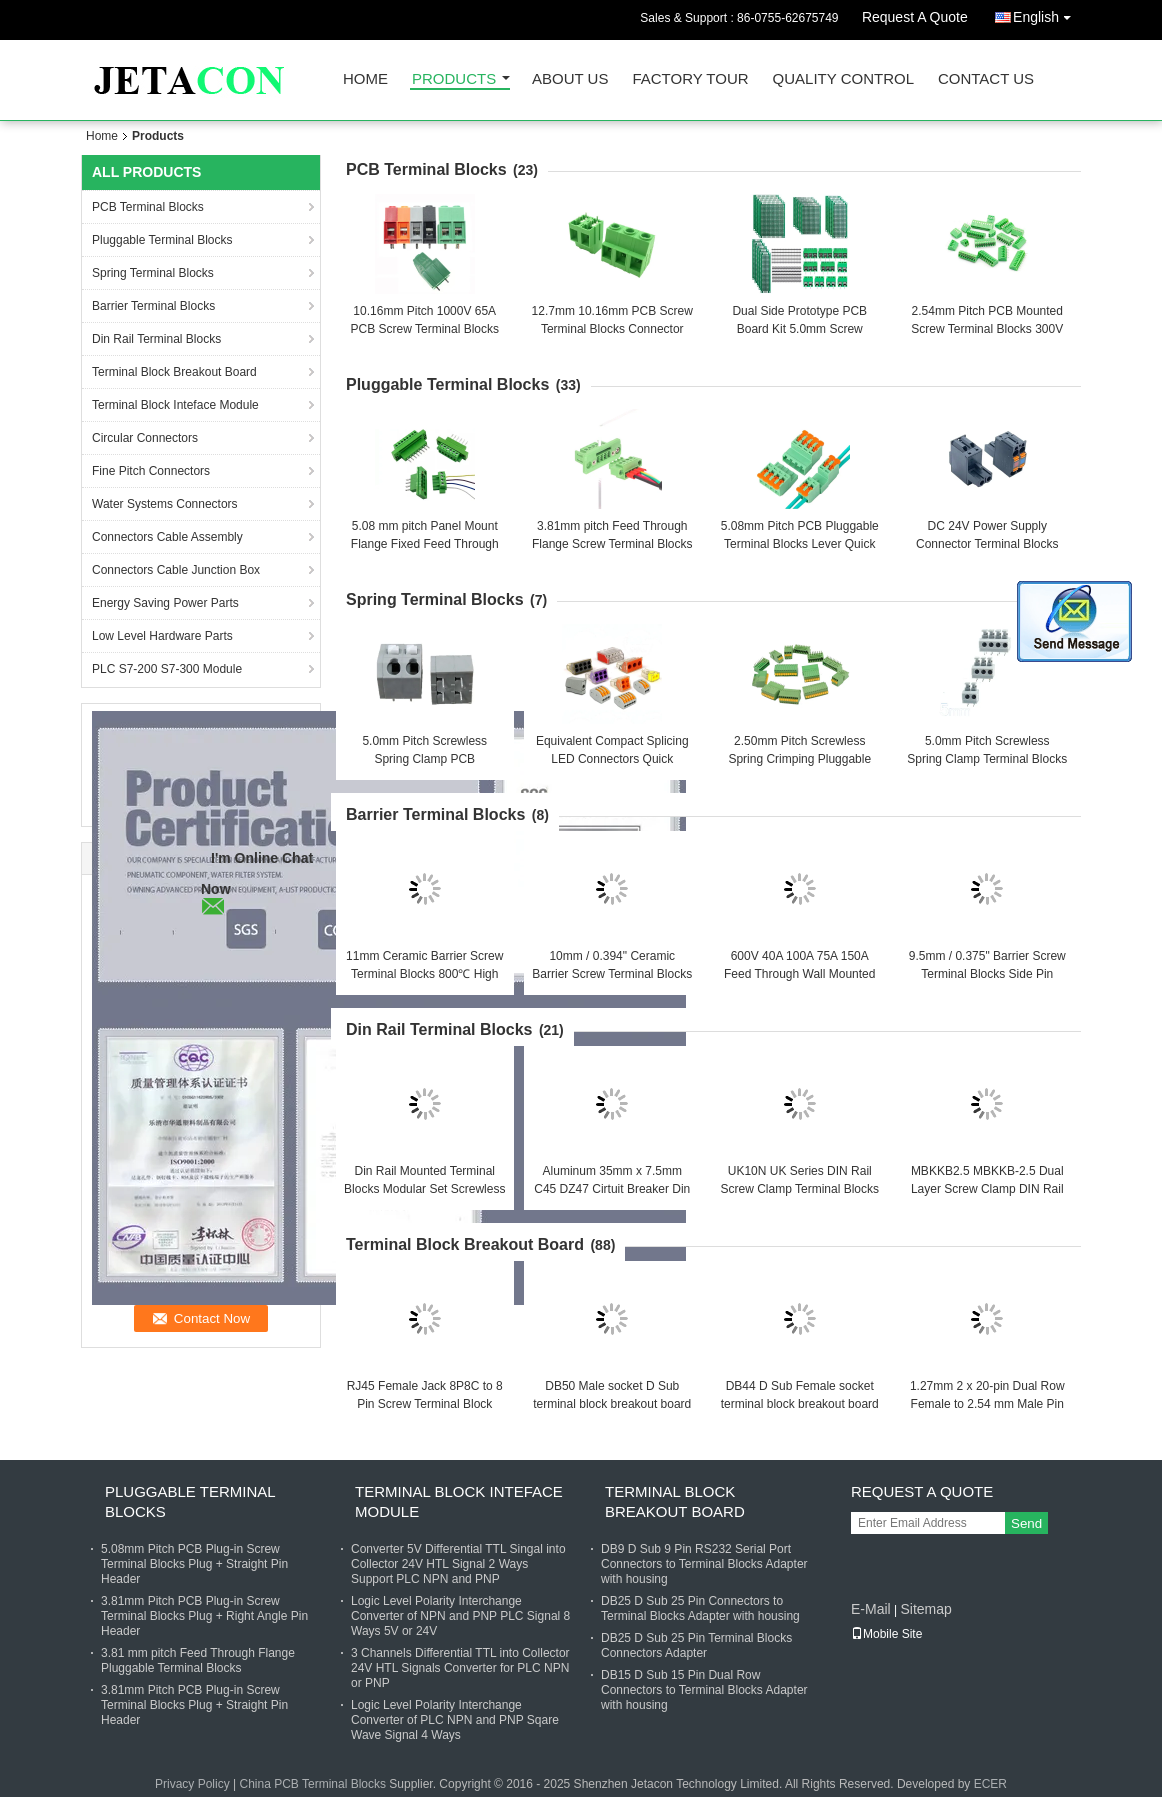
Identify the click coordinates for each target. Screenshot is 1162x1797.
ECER (990, 1784)
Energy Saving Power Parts (165, 603)
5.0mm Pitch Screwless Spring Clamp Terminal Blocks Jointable (987, 759)
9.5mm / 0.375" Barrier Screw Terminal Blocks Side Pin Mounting (987, 974)
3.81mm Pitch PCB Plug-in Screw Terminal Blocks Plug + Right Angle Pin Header (204, 1616)
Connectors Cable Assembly (167, 537)
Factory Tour (690, 79)
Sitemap (925, 1609)
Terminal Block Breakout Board (174, 372)
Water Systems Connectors (165, 504)
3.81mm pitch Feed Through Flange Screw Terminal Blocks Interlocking (612, 544)
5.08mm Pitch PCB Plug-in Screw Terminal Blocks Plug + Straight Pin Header (194, 1564)
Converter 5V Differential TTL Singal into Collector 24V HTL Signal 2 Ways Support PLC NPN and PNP (458, 1564)
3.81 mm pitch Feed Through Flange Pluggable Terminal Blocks (198, 1660)
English (1047, 13)
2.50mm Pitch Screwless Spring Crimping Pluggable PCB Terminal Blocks (799, 759)
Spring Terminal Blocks (153, 273)
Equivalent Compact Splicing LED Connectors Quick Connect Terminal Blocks (612, 759)
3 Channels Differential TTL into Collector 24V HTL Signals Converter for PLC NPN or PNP (460, 1668)
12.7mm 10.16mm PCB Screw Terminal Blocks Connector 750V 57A (612, 329)
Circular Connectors (145, 438)
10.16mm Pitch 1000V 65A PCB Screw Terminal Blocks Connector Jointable (425, 329)
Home (365, 79)
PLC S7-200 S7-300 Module (167, 669)
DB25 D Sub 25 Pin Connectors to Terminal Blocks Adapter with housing (700, 1608)
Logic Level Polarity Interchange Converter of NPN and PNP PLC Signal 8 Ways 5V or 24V (460, 1616)
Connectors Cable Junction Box (176, 570)
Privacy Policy (192, 1784)
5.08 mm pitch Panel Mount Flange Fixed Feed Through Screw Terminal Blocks (425, 544)
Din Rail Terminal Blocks (156, 339)
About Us (570, 79)
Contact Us (986, 79)
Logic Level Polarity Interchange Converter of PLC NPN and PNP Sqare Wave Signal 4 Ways (455, 1720)
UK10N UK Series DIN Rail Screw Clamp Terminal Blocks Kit (800, 1189)
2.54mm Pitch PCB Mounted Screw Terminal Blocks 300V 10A (987, 329)
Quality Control (843, 79)
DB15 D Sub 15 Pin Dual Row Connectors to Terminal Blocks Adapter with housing (704, 1690)
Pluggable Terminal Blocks (162, 240)
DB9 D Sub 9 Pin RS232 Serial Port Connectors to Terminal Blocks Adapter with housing (704, 1564)
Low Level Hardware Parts (162, 636)
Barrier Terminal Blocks (153, 306)
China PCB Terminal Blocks (312, 1784)
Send (1026, 1523)
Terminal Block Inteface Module (175, 405)
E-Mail (871, 1609)
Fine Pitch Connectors (151, 471)
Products (454, 79)
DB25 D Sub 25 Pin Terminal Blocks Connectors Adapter (696, 1645)
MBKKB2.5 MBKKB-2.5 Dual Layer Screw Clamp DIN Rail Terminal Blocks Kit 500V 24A (987, 1189)
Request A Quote (915, 17)
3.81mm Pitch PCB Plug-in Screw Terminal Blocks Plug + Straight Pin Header (194, 1705)
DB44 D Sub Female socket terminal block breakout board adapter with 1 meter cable (800, 1404)
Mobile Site (886, 1634)
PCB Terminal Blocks (148, 207)
